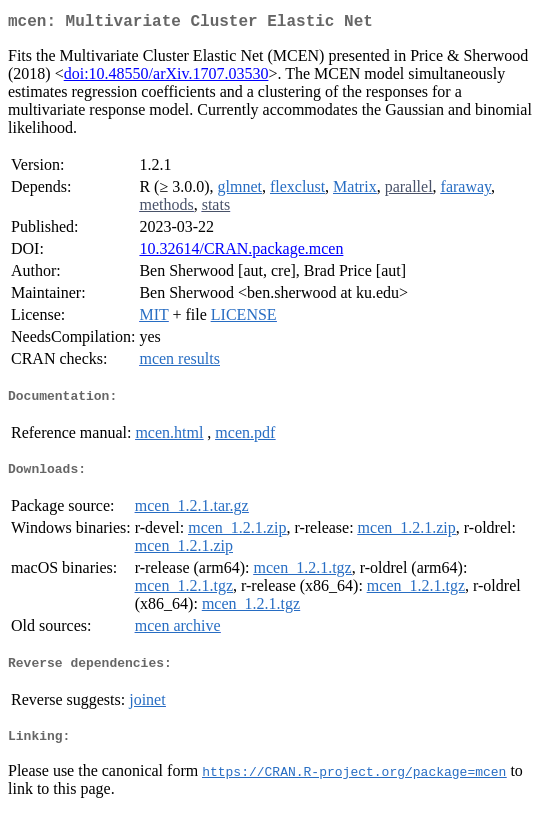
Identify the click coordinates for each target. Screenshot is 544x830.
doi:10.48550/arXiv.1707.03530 (166, 77)
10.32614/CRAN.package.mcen (241, 252)
